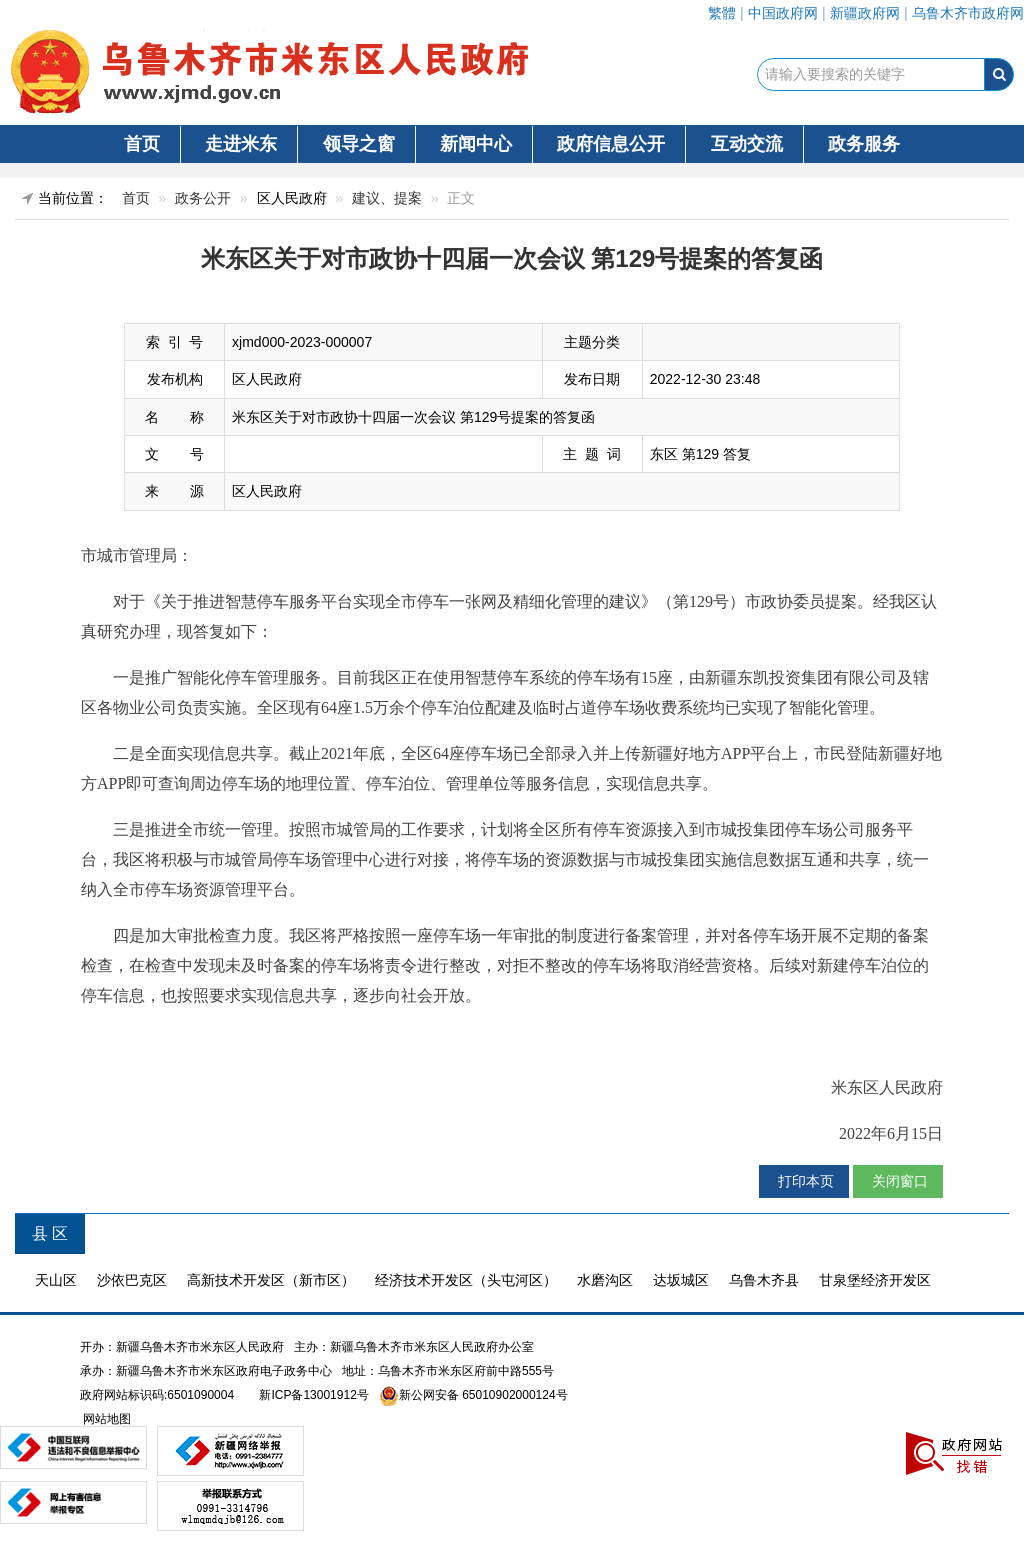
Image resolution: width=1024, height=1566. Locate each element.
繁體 (722, 13)
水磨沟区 (605, 1280)
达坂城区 (681, 1280)
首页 (142, 144)
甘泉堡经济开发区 (875, 1280)
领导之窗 (359, 144)
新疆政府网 (865, 13)
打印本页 (804, 1181)
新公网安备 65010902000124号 (483, 1395)
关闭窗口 (898, 1181)
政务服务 (864, 144)
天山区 (56, 1280)
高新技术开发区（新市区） (271, 1280)
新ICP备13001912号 (313, 1395)
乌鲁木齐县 (764, 1280)
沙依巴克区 (132, 1280)
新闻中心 (476, 144)
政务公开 (203, 198)
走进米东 (241, 144)
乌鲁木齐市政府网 (968, 13)
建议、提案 (387, 198)
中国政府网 (783, 13)
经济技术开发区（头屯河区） (466, 1280)
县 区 (50, 1233)
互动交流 (747, 144)
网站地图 (105, 1419)
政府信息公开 (611, 144)
